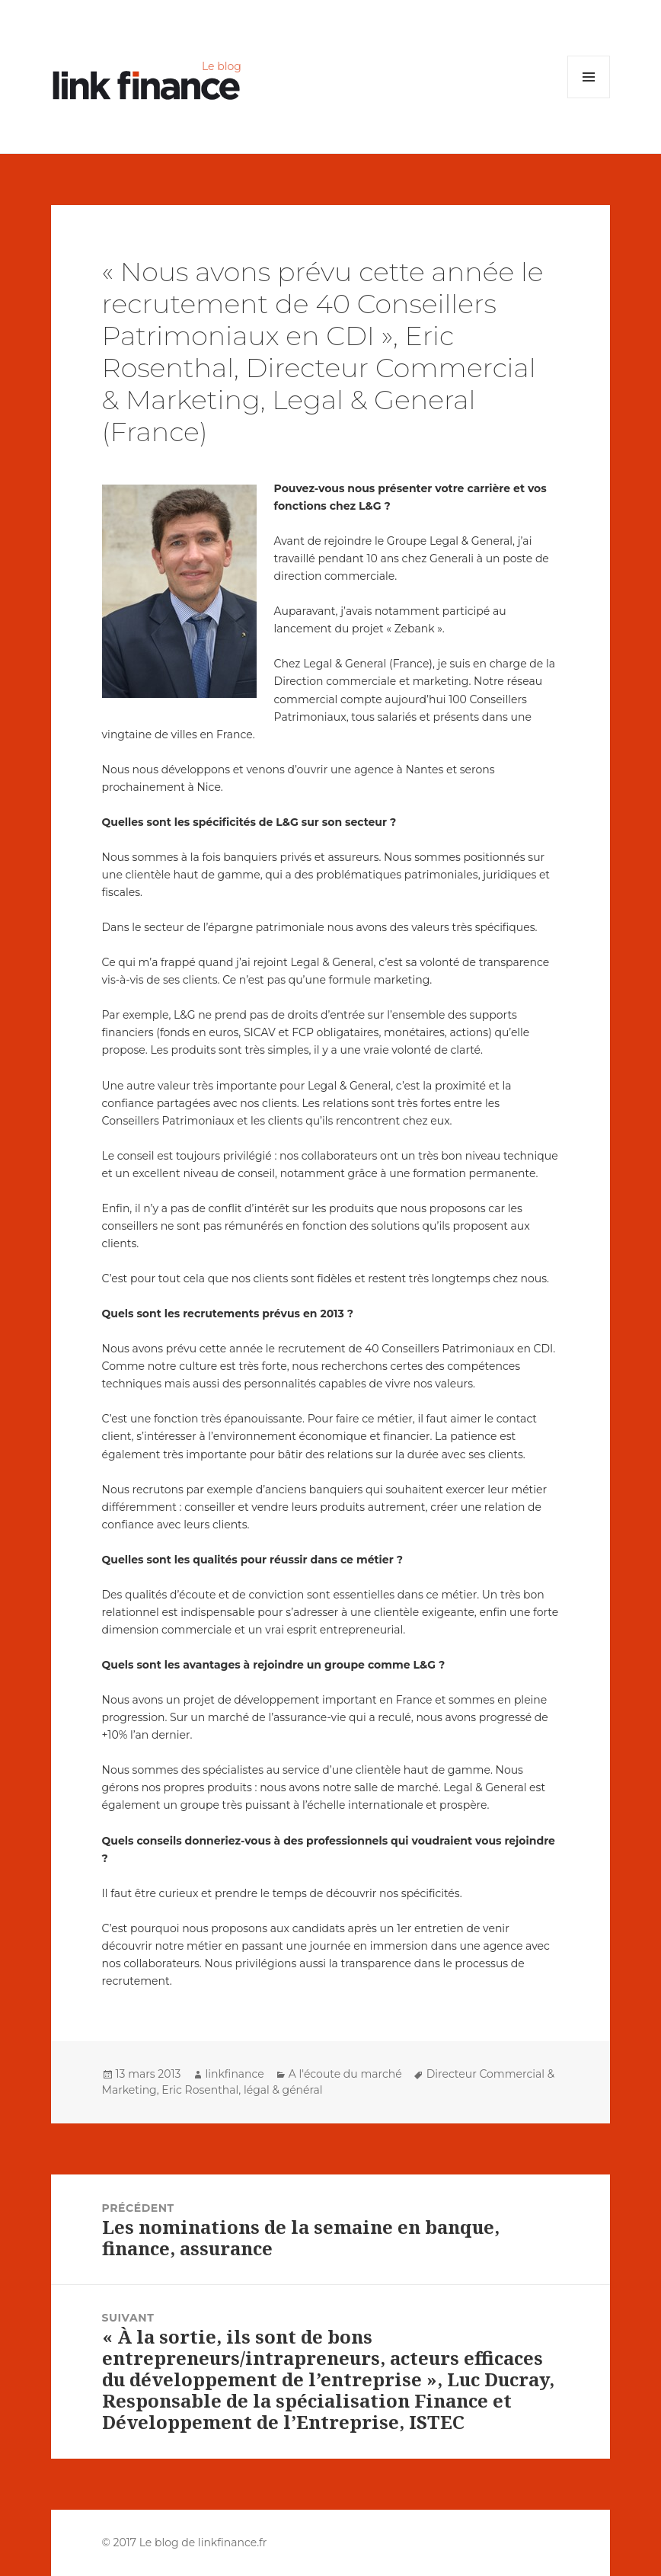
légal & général (283, 2090)
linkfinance (235, 2074)
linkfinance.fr (232, 2542)
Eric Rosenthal (199, 2090)
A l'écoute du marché (345, 2074)
